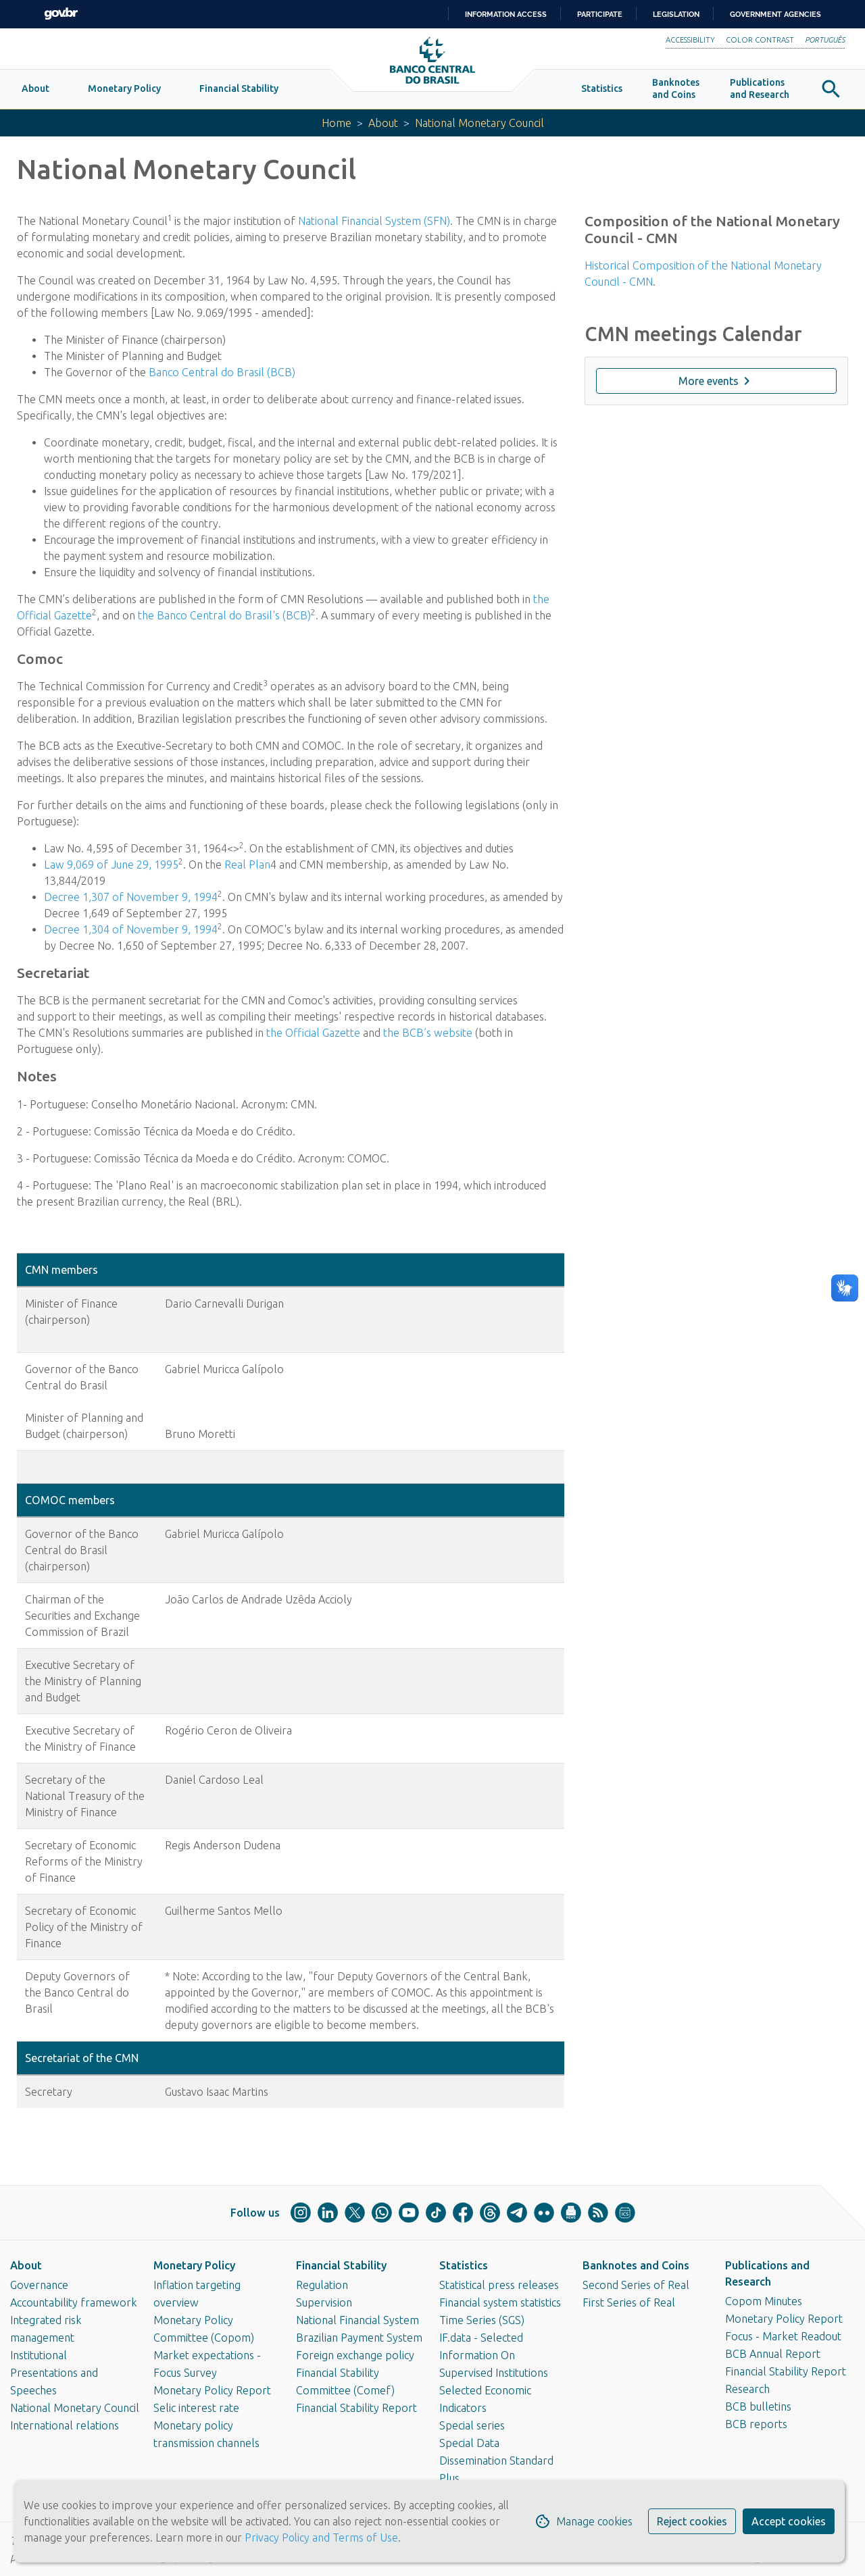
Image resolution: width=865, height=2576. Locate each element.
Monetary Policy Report (212, 2390)
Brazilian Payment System (359, 2338)
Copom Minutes (763, 2301)
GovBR (61, 13)
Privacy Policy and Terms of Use (320, 2537)
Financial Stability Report (356, 2408)
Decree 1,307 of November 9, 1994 (131, 897)
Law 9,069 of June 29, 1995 (111, 864)
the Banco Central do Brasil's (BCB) (224, 615)
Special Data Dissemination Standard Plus (496, 2460)
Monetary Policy (194, 2265)
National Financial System (357, 2320)
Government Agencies (775, 14)
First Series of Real (629, 2302)
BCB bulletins (758, 2406)
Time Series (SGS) (481, 2320)
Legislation (676, 14)
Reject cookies (692, 2521)
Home (336, 123)
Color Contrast (760, 40)
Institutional (38, 2355)
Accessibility (690, 40)
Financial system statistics (500, 2302)
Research (747, 2389)
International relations (64, 2425)
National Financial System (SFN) (374, 221)
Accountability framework (73, 2302)
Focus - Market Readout (783, 2336)
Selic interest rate (196, 2408)
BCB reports (756, 2424)
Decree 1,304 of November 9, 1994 (131, 929)
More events (716, 381)
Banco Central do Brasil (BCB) (222, 372)
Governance (39, 2285)
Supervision (324, 2302)
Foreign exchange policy (355, 2355)
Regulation (322, 2285)
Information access (506, 14)
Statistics (463, 2265)
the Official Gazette (313, 1033)
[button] (35, 89)
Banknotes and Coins (636, 2265)
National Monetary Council (74, 2408)
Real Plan (247, 864)
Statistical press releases (499, 2285)
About (383, 123)
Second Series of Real (636, 2285)
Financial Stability (341, 2265)
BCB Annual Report (772, 2354)
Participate (599, 14)
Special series (472, 2425)
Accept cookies (788, 2521)
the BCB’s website (427, 1033)
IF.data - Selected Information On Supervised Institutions (493, 2355)
